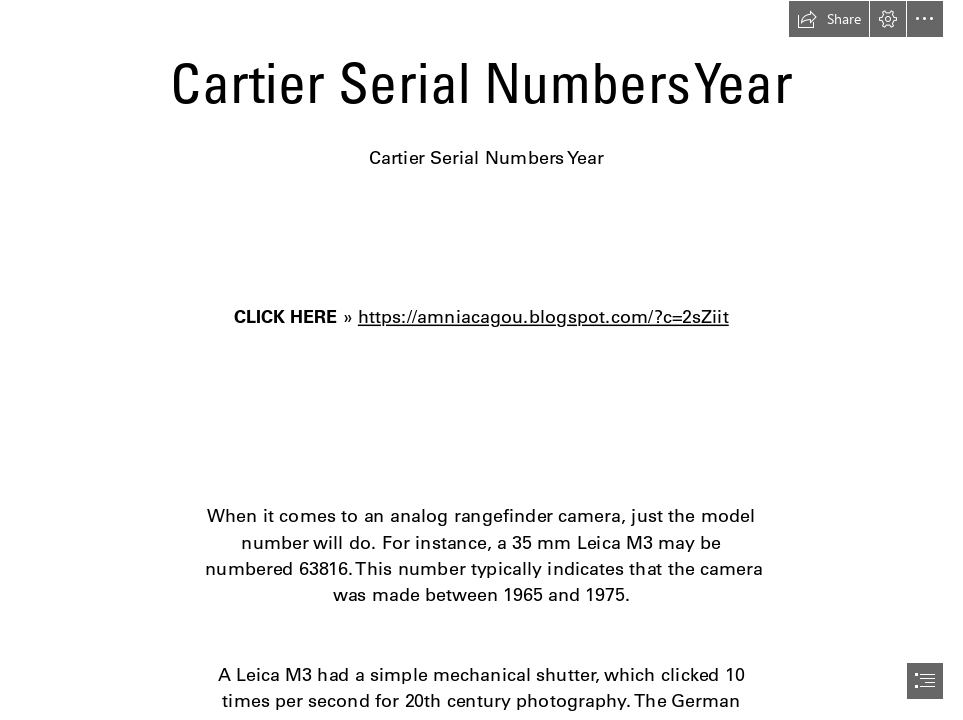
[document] (481, 360)
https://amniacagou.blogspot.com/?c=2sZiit (543, 316)
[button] (829, 19)
